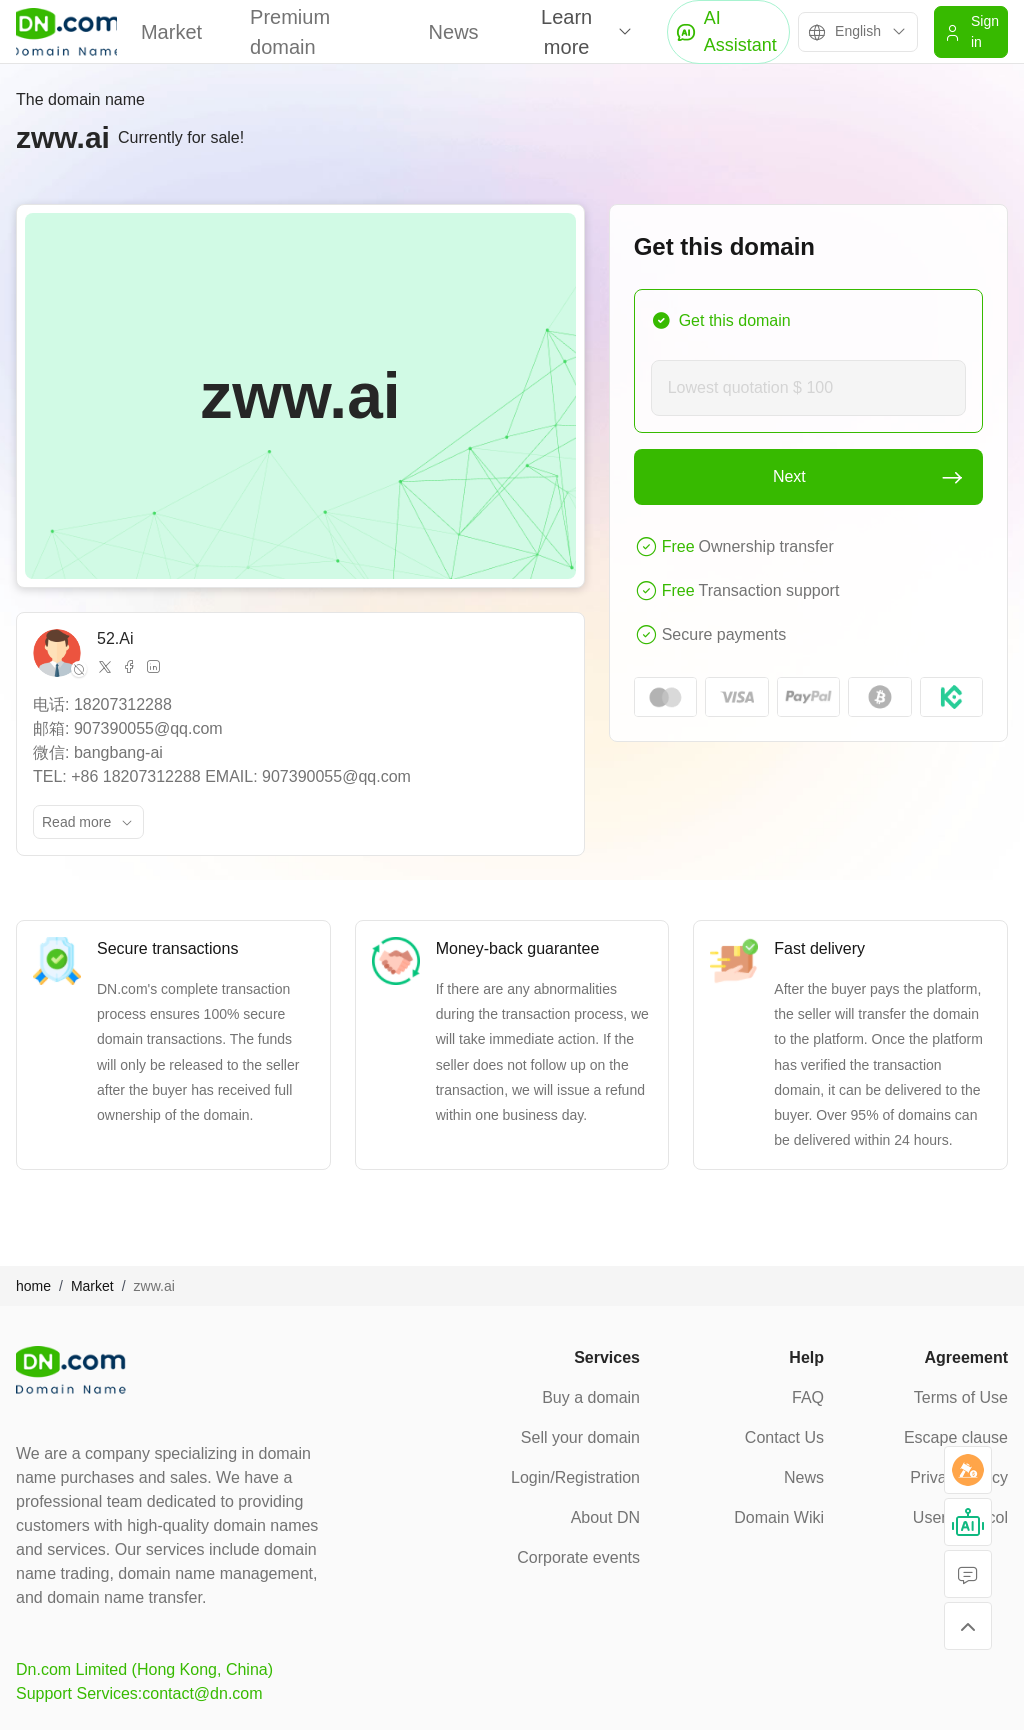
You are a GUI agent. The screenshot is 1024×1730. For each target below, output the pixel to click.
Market (171, 32)
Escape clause (956, 1437)
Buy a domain (591, 1397)
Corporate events (578, 1557)
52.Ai (115, 638)
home (33, 1286)
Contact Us (784, 1437)
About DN (605, 1517)
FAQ (808, 1397)
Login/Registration (575, 1477)
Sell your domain (580, 1437)
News (454, 32)
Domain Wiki (779, 1517)
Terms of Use (961, 1397)
